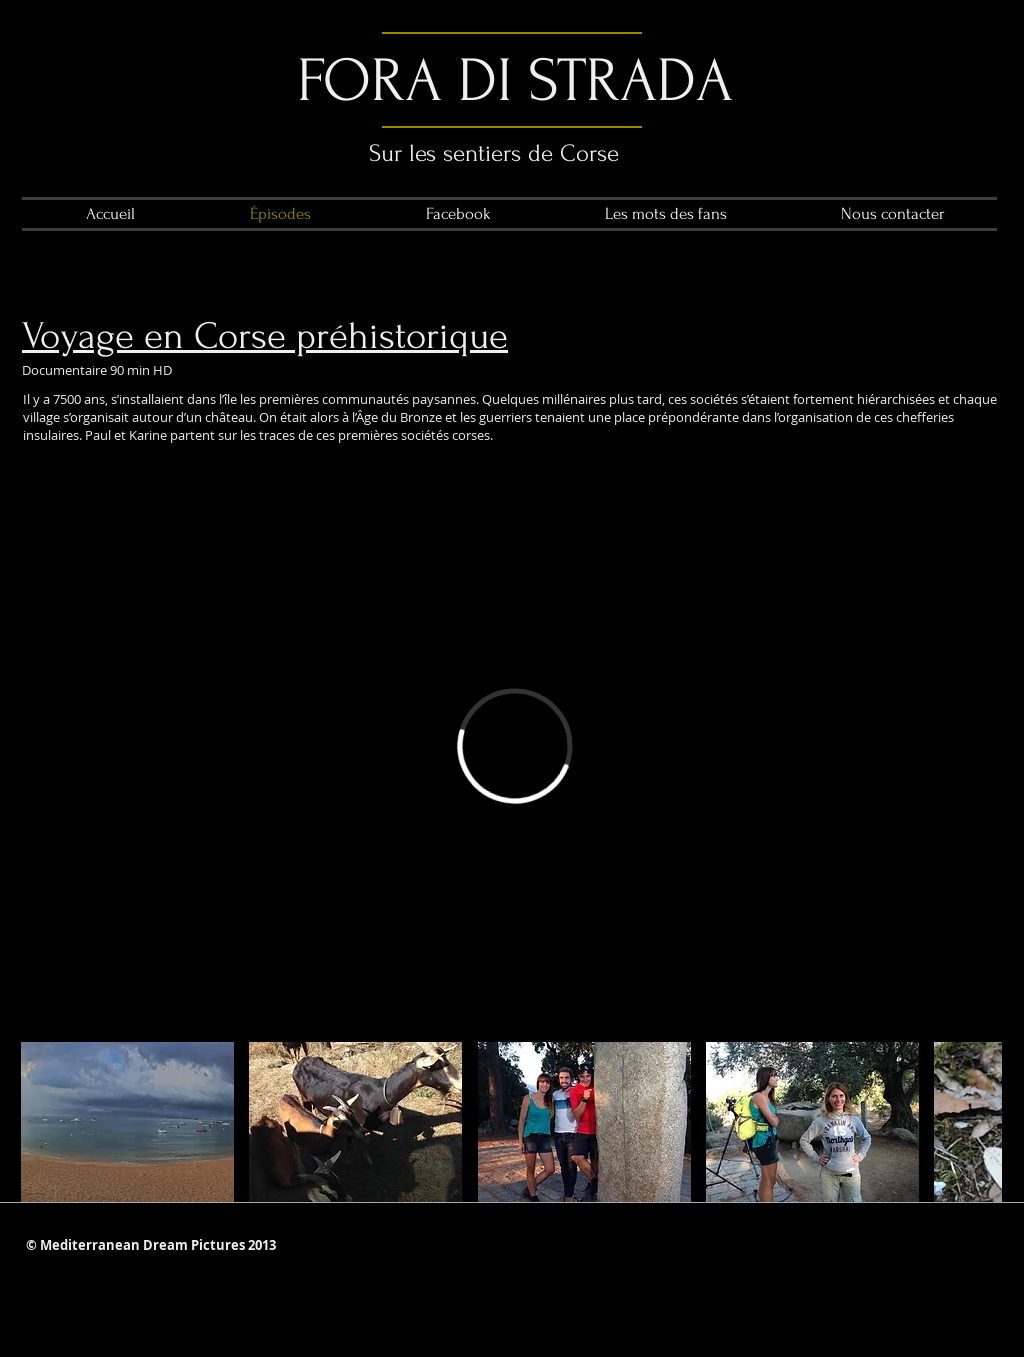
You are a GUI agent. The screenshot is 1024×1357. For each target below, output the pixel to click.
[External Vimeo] (514, 745)
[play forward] (977, 1122)
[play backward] (46, 1122)
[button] (127, 1122)
